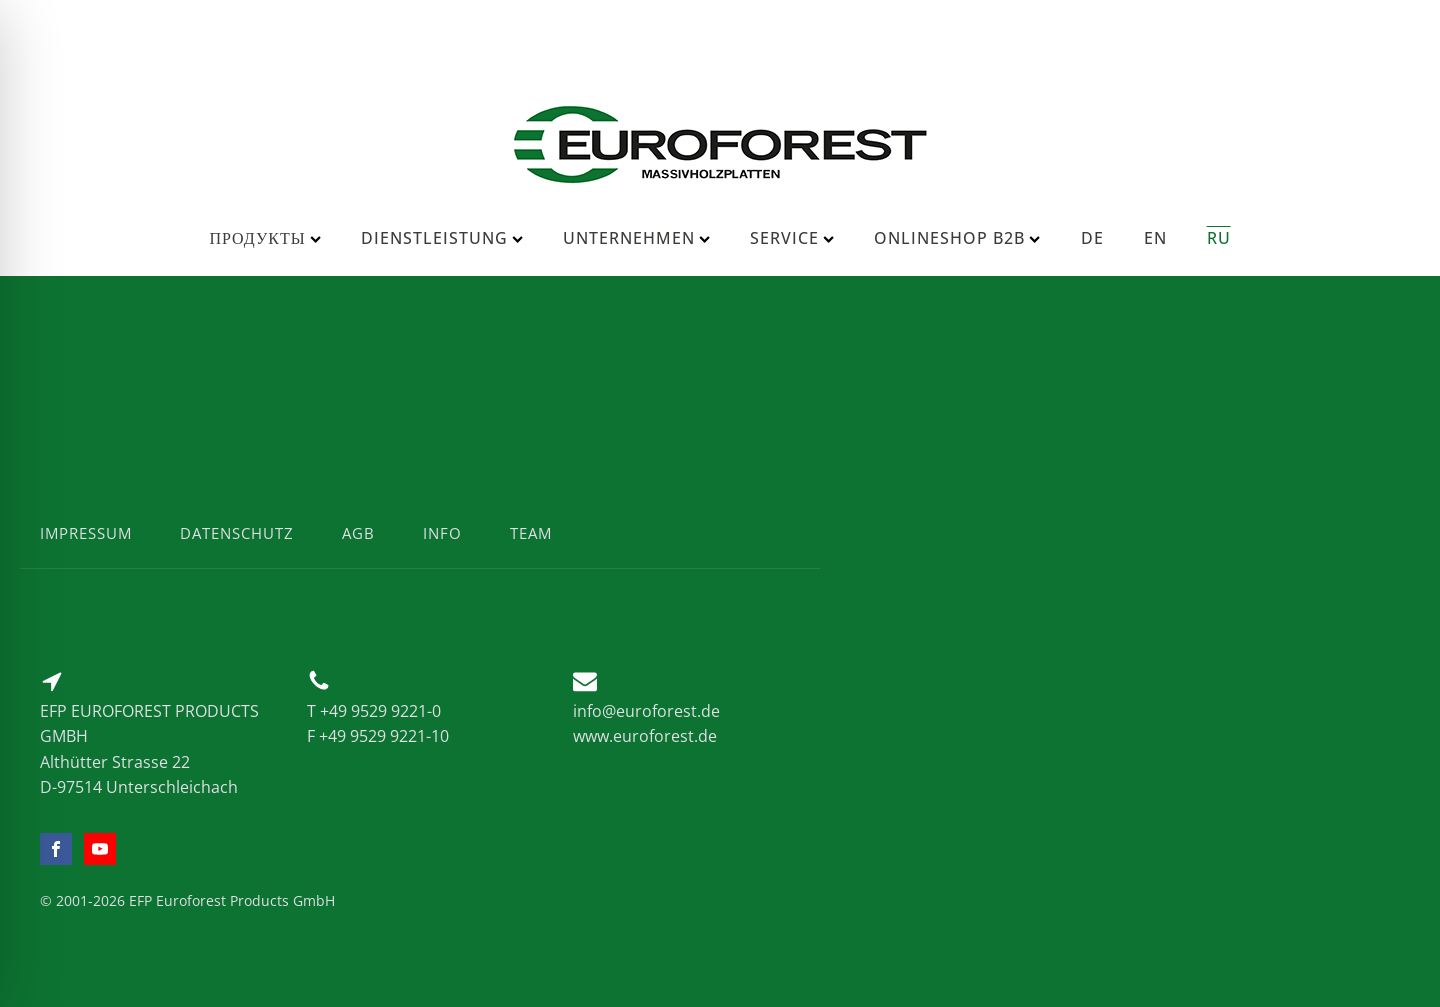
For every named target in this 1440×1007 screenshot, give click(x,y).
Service (792, 238)
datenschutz (237, 533)
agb (358, 533)
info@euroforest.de (646, 711)
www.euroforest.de (645, 736)
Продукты (264, 238)
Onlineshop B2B (957, 238)
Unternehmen (636, 238)
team (531, 533)
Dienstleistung (442, 238)
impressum (86, 533)
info (442, 533)
